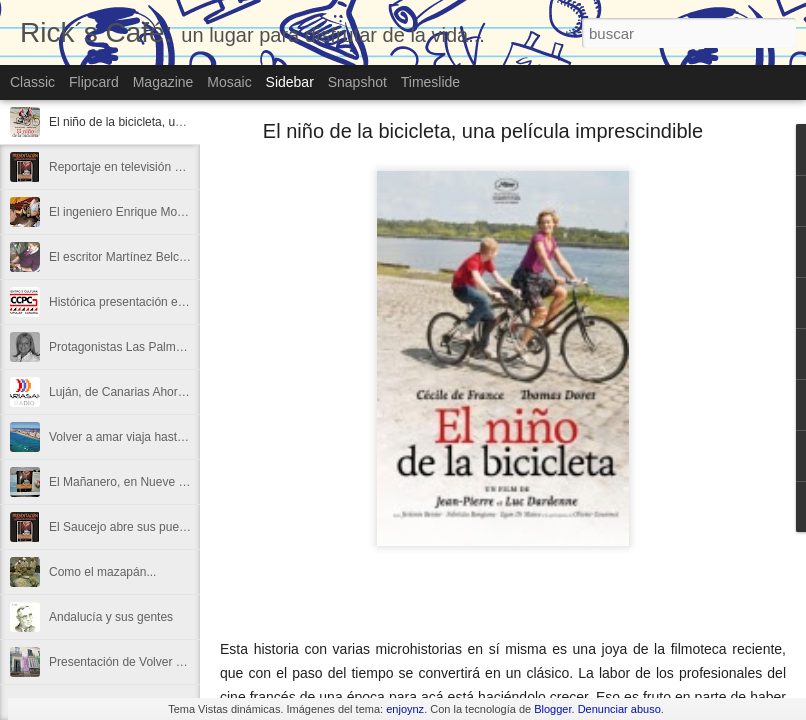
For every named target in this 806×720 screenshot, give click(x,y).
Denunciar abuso (619, 709)
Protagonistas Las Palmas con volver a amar (168, 347)
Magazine (163, 82)
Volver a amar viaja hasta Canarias (142, 437)
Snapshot (357, 82)
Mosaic (229, 82)
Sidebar (290, 82)
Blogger (552, 709)
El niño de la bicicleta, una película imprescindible (181, 122)
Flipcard (94, 82)
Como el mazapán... (102, 572)
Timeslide (430, 82)
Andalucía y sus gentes (111, 617)
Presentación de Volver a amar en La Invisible (171, 662)
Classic (32, 82)
